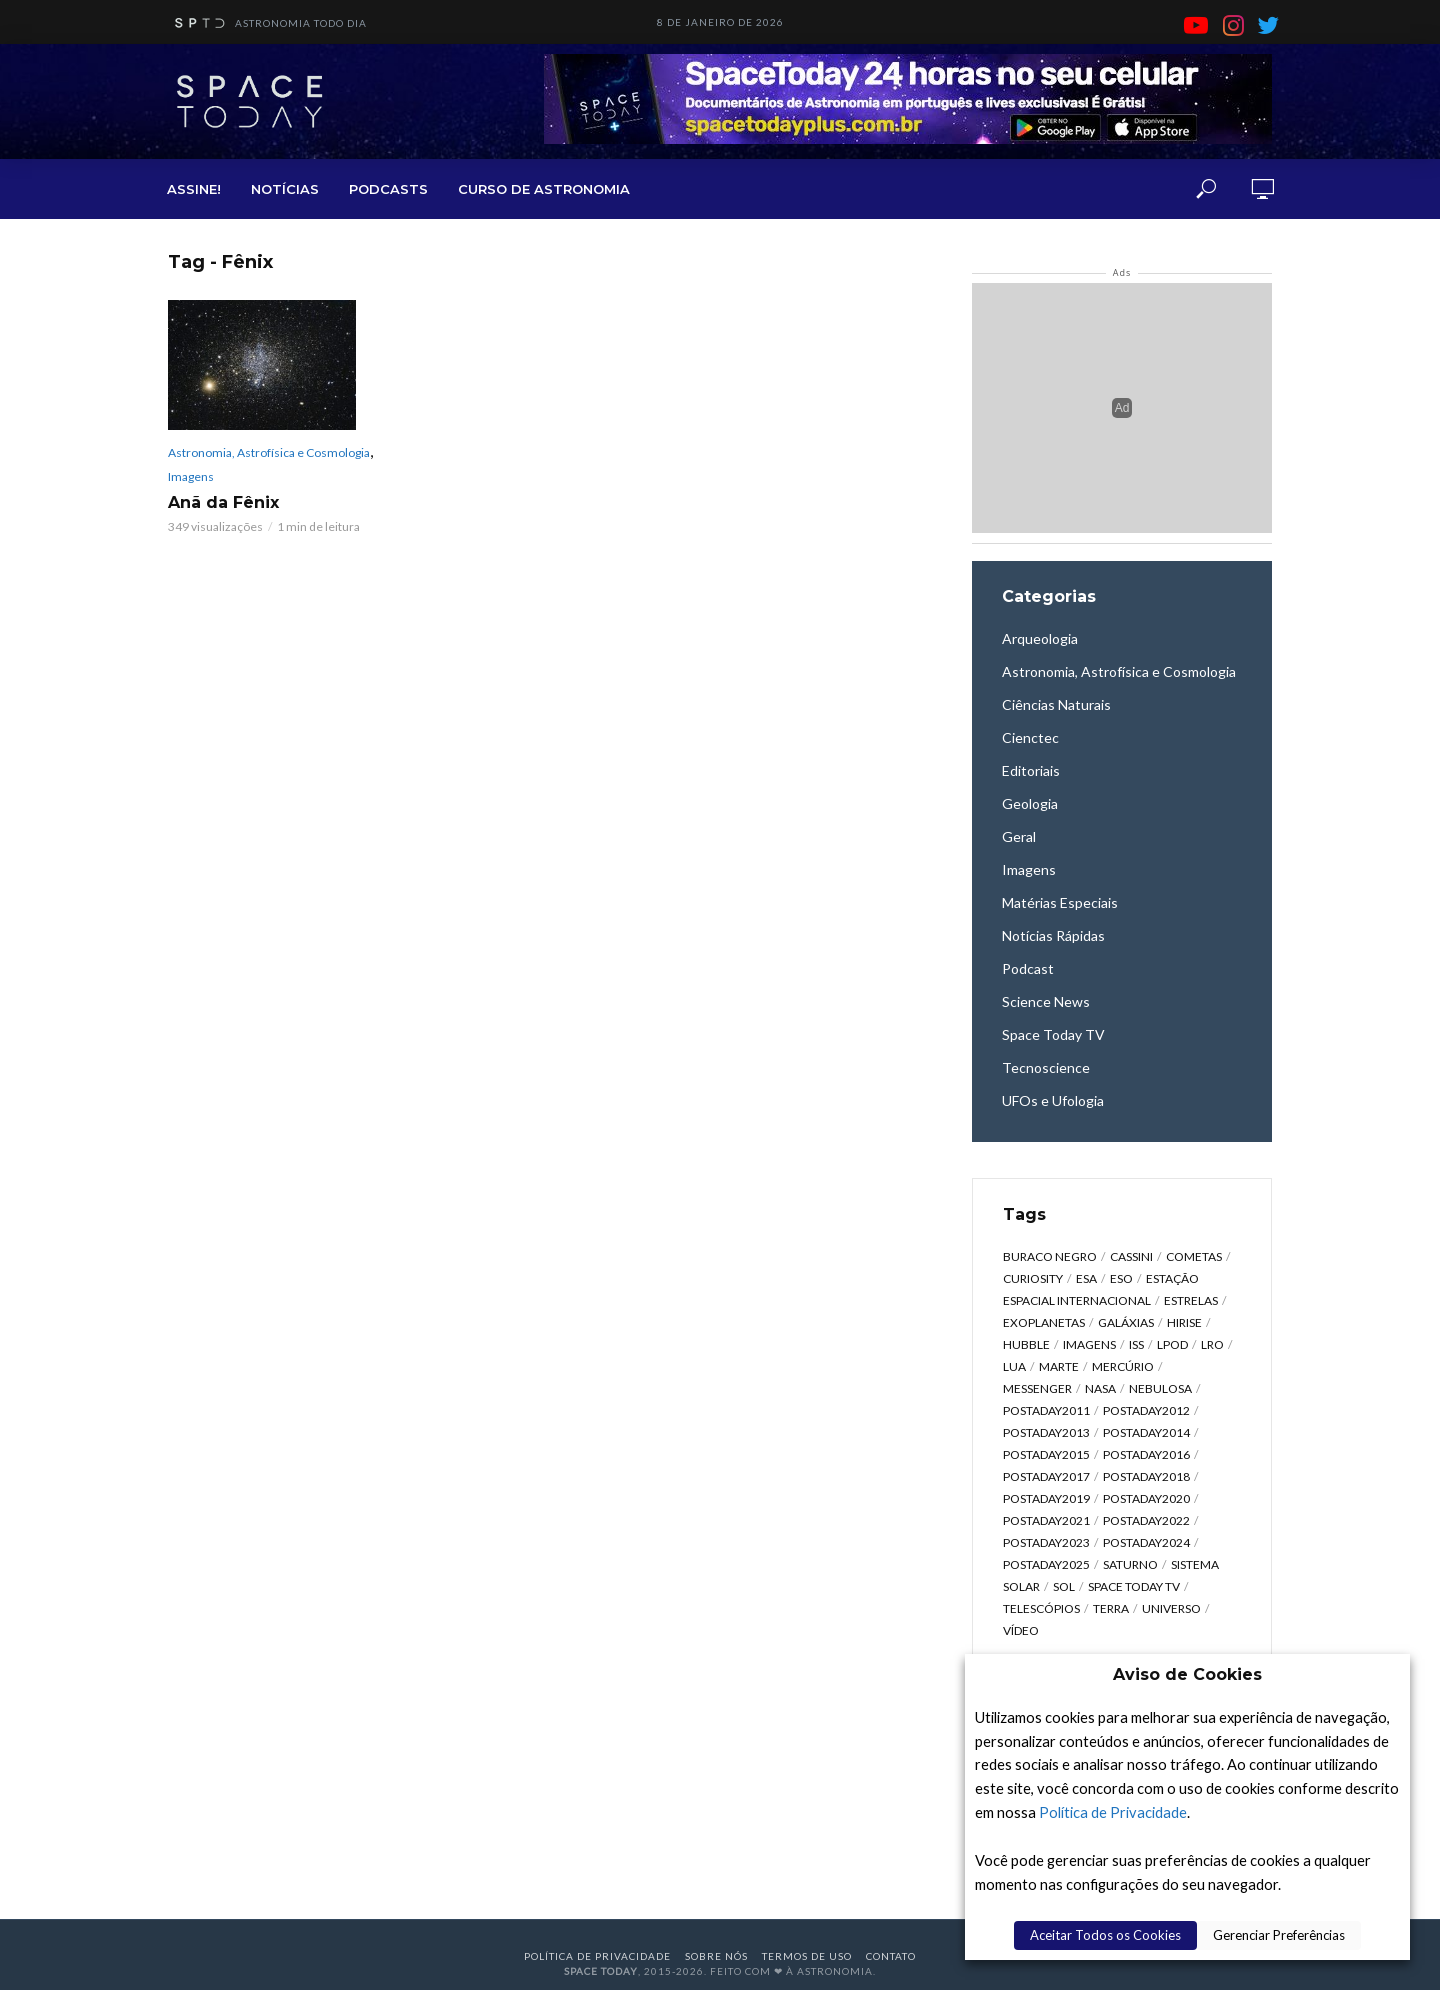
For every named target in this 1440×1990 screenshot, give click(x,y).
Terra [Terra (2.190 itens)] (1111, 1608)
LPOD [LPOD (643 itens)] (1172, 1344)
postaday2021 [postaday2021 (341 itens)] (1046, 1520)
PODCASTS (388, 189)
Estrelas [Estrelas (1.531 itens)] (1191, 1300)
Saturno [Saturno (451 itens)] (1130, 1564)
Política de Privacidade (1113, 1812)
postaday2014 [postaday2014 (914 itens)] (1146, 1432)
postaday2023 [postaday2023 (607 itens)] (1046, 1542)
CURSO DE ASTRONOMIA (544, 189)
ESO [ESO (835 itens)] (1121, 1278)
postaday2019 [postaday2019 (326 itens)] (1046, 1498)
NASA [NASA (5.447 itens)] (1100, 1388)
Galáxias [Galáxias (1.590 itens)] (1126, 1322)
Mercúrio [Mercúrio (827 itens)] (1123, 1366)
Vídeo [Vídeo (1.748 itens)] (1021, 1630)
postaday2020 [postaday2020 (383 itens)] (1146, 1498)
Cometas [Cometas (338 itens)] (1194, 1256)
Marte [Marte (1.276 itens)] (1059, 1366)
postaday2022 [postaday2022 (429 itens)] (1146, 1520)
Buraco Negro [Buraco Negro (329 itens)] (1050, 1256)
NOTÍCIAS (285, 189)
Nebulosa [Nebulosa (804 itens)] (1160, 1388)
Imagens (191, 476)
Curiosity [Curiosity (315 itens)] (1033, 1278)
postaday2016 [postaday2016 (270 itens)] (1146, 1454)
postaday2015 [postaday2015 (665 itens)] (1046, 1454)
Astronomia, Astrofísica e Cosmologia (269, 452)
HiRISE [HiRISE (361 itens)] (1184, 1322)
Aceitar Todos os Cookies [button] (1105, 1935)
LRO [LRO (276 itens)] (1212, 1344)
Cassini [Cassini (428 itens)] (1131, 1256)
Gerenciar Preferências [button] (1279, 1935)
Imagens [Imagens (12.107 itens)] (1089, 1344)
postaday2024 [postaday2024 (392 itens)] (1146, 1542)
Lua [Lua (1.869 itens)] (1014, 1366)
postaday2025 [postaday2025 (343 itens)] (1046, 1564)
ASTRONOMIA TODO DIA (267, 24)
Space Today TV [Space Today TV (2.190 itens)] (1134, 1586)
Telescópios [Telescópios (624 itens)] (1041, 1608)
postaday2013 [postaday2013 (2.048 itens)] (1046, 1432)
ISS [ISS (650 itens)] (1136, 1344)
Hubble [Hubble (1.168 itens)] (1026, 1344)
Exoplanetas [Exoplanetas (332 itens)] (1044, 1322)
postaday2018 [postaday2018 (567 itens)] (1146, 1476)
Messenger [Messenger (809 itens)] (1037, 1388)
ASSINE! (194, 189)
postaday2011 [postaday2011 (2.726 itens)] (1046, 1410)
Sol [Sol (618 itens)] (1064, 1586)
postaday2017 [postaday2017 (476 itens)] (1046, 1476)
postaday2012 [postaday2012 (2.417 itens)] (1146, 1410)
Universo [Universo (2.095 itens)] (1171, 1608)
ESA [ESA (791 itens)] (1086, 1278)
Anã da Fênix (223, 502)
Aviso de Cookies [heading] (1187, 1674)
